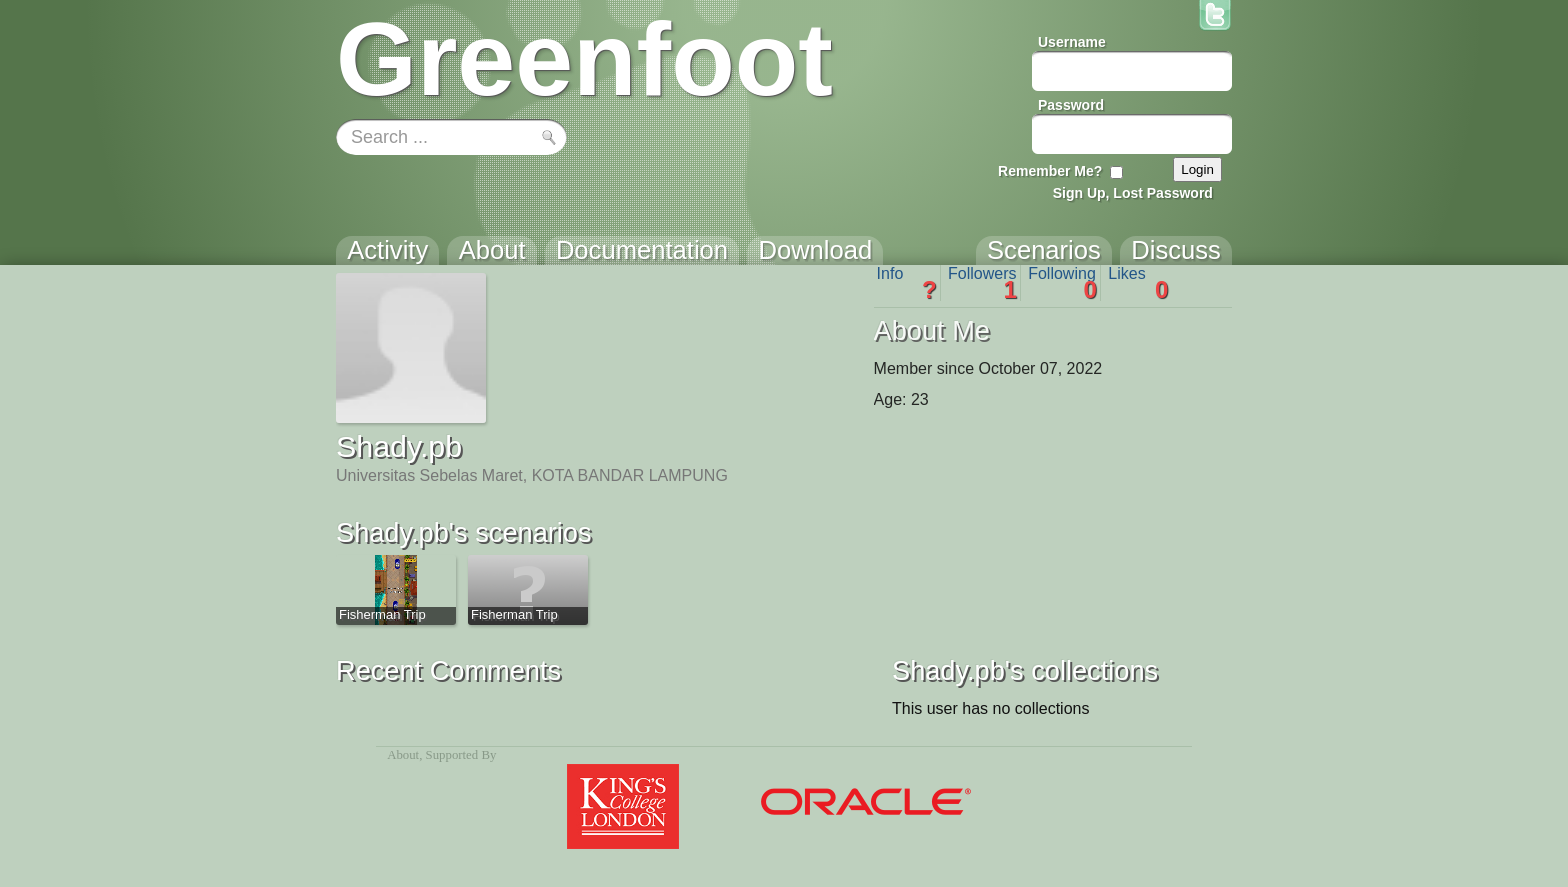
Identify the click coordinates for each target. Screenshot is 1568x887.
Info (907, 283)
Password (1071, 105)
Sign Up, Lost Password (1133, 193)
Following (1062, 283)
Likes (1138, 283)
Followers (982, 283)
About (403, 755)
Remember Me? (1050, 171)
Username (1072, 42)
